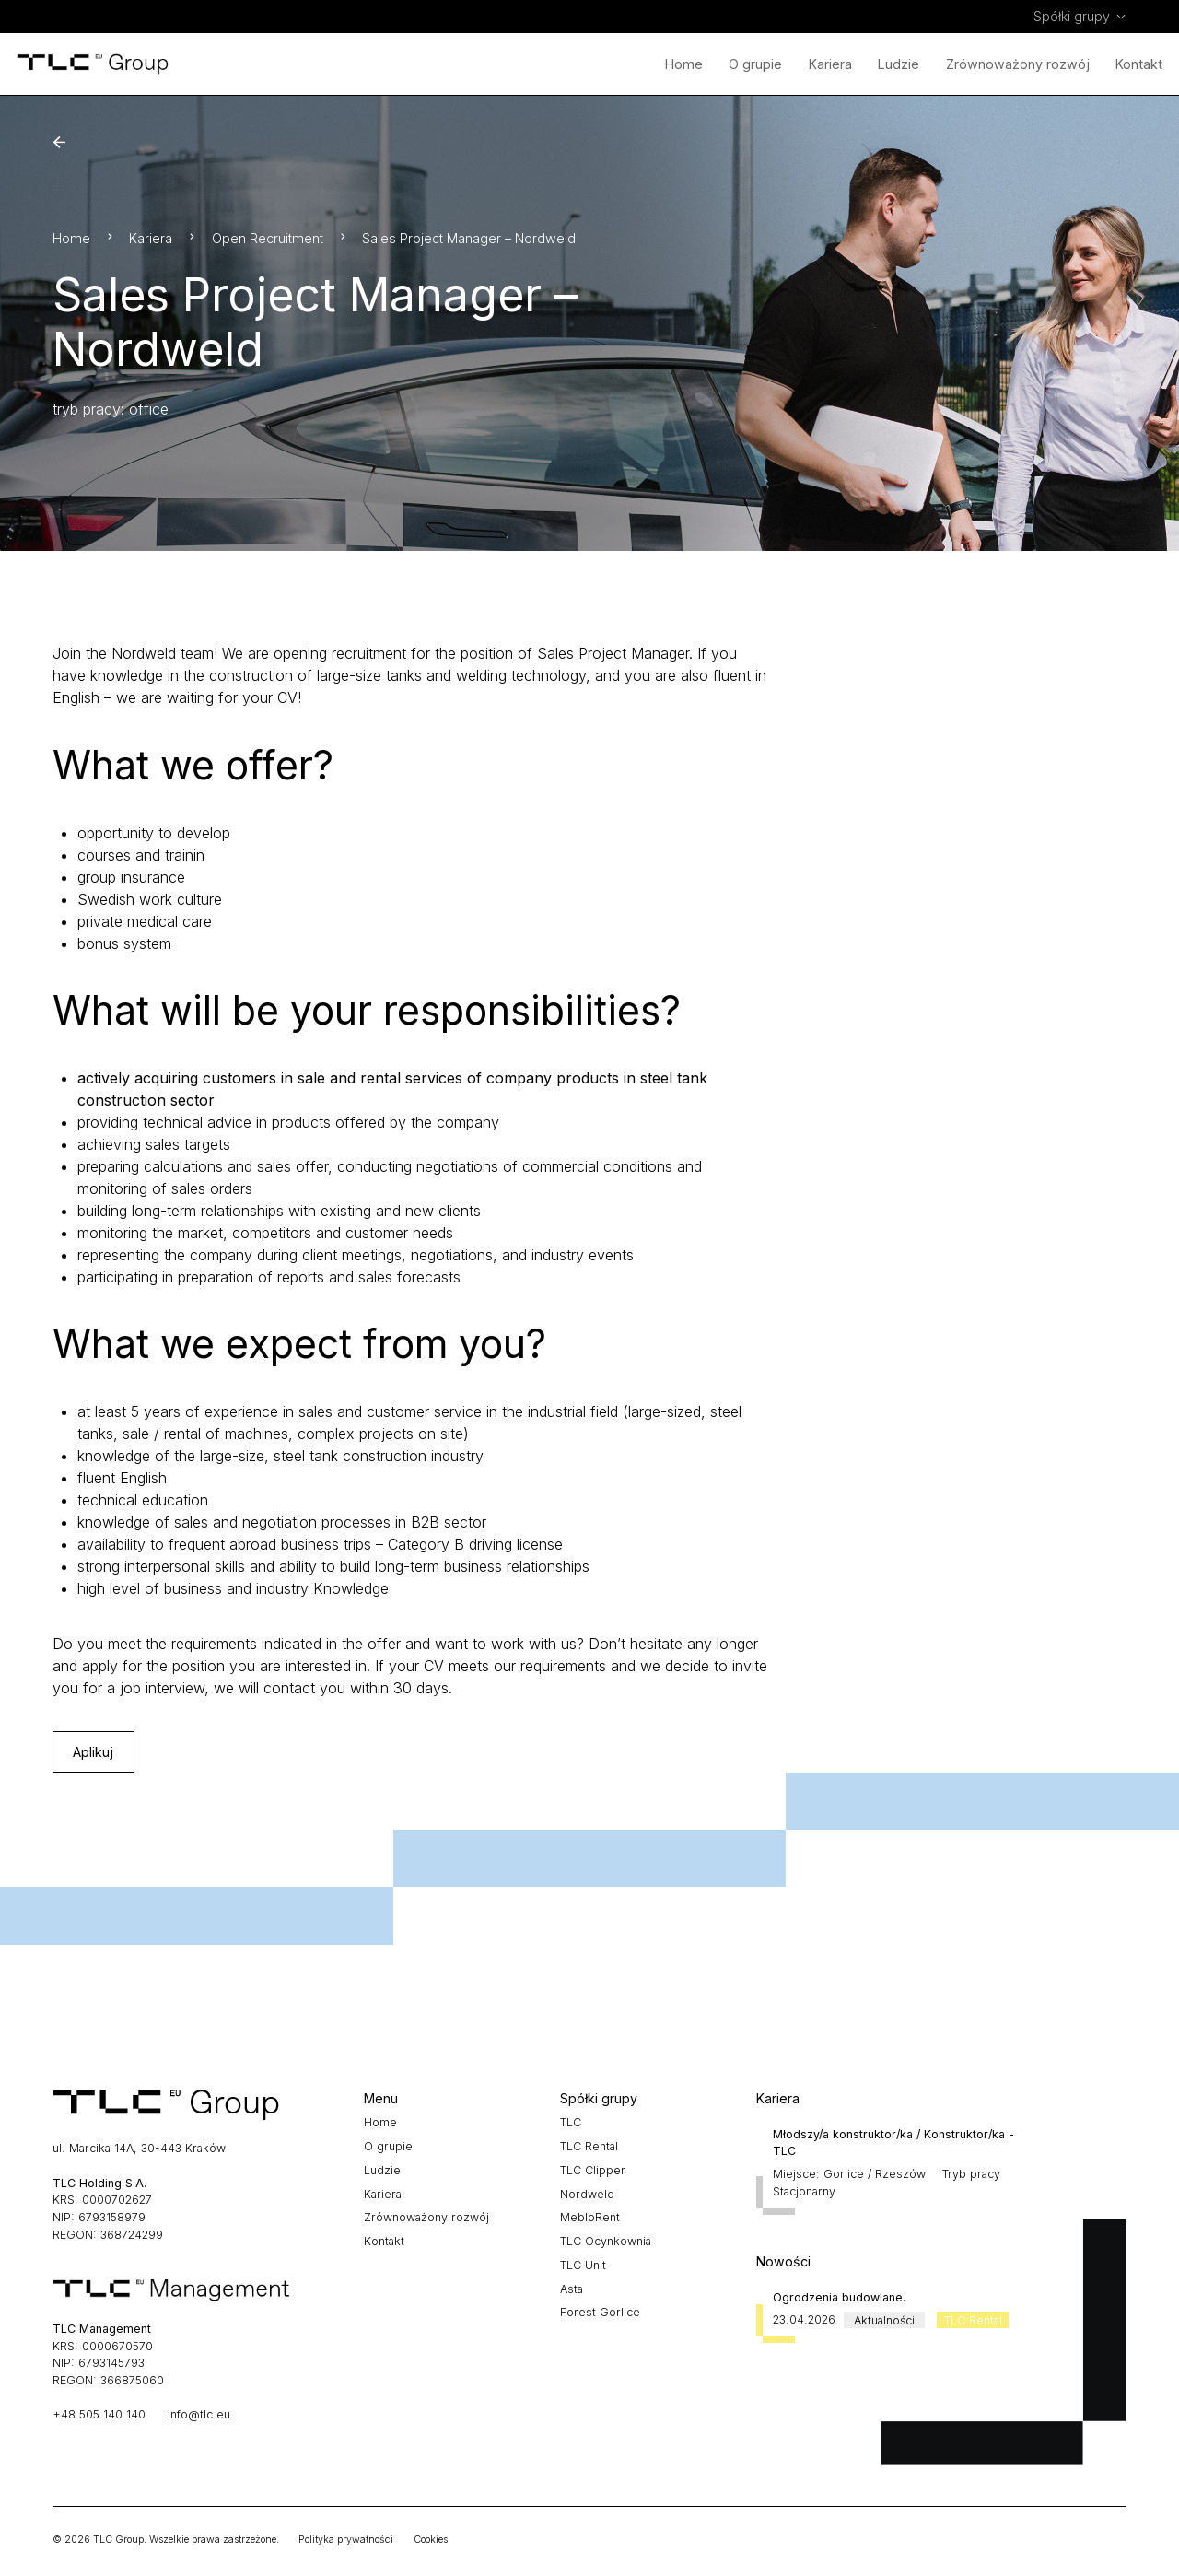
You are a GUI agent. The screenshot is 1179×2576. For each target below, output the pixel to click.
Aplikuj (93, 1752)
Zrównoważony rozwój (1018, 64)
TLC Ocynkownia (605, 2241)
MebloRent (590, 2217)
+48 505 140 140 (99, 2414)
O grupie (755, 64)
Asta (571, 2289)
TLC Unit (583, 2265)
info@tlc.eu (199, 2414)
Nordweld (587, 2194)
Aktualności (884, 2319)
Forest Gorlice (600, 2312)
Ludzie (898, 64)
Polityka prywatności (345, 2540)
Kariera (830, 64)
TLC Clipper (592, 2170)
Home (684, 64)
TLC (570, 2122)
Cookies (431, 2540)
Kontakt (1138, 64)
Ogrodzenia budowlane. (839, 2297)
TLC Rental (589, 2146)
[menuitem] (1079, 16)
